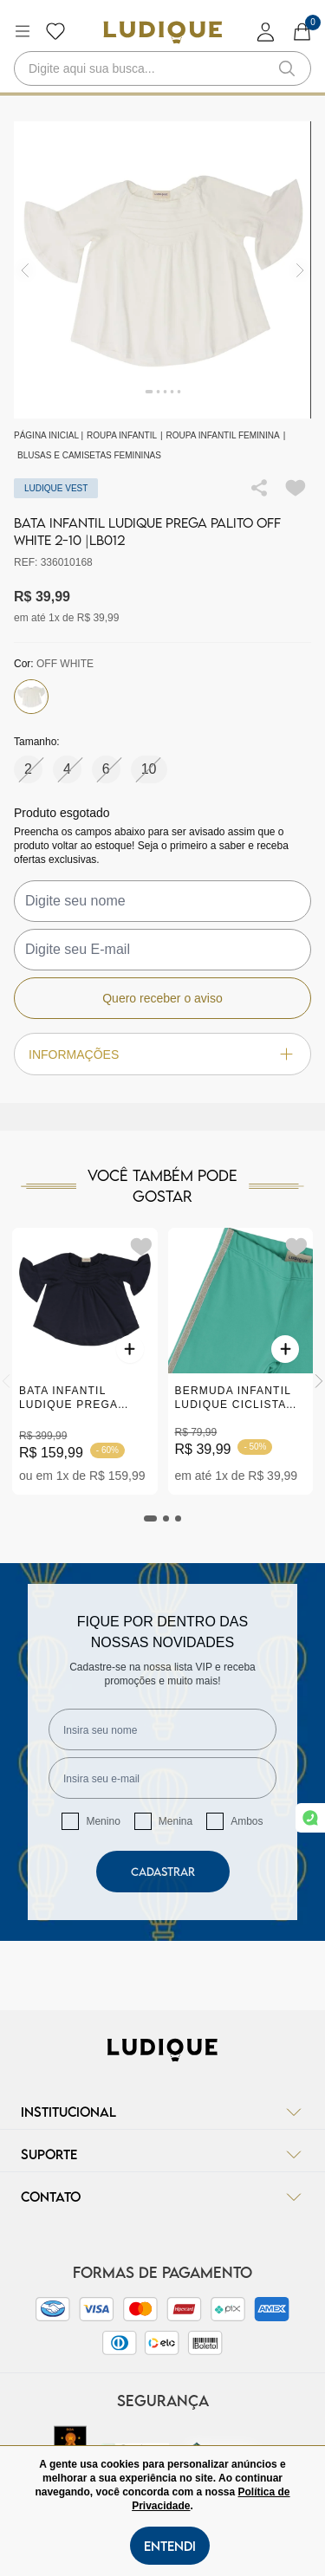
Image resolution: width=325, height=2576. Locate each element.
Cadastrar (163, 1871)
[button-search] (286, 68)
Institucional (162, 2111)
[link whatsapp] (310, 1818)
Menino (103, 1821)
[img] (300, 270)
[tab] (151, 1518)
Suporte (162, 2154)
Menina (175, 1821)
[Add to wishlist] (295, 488)
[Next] (319, 1381)
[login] (266, 31)
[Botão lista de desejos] (55, 31)
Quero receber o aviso (162, 998)
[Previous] (6, 1381)
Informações (162, 1054)
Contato (162, 2196)
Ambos (247, 1821)
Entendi (170, 2545)
